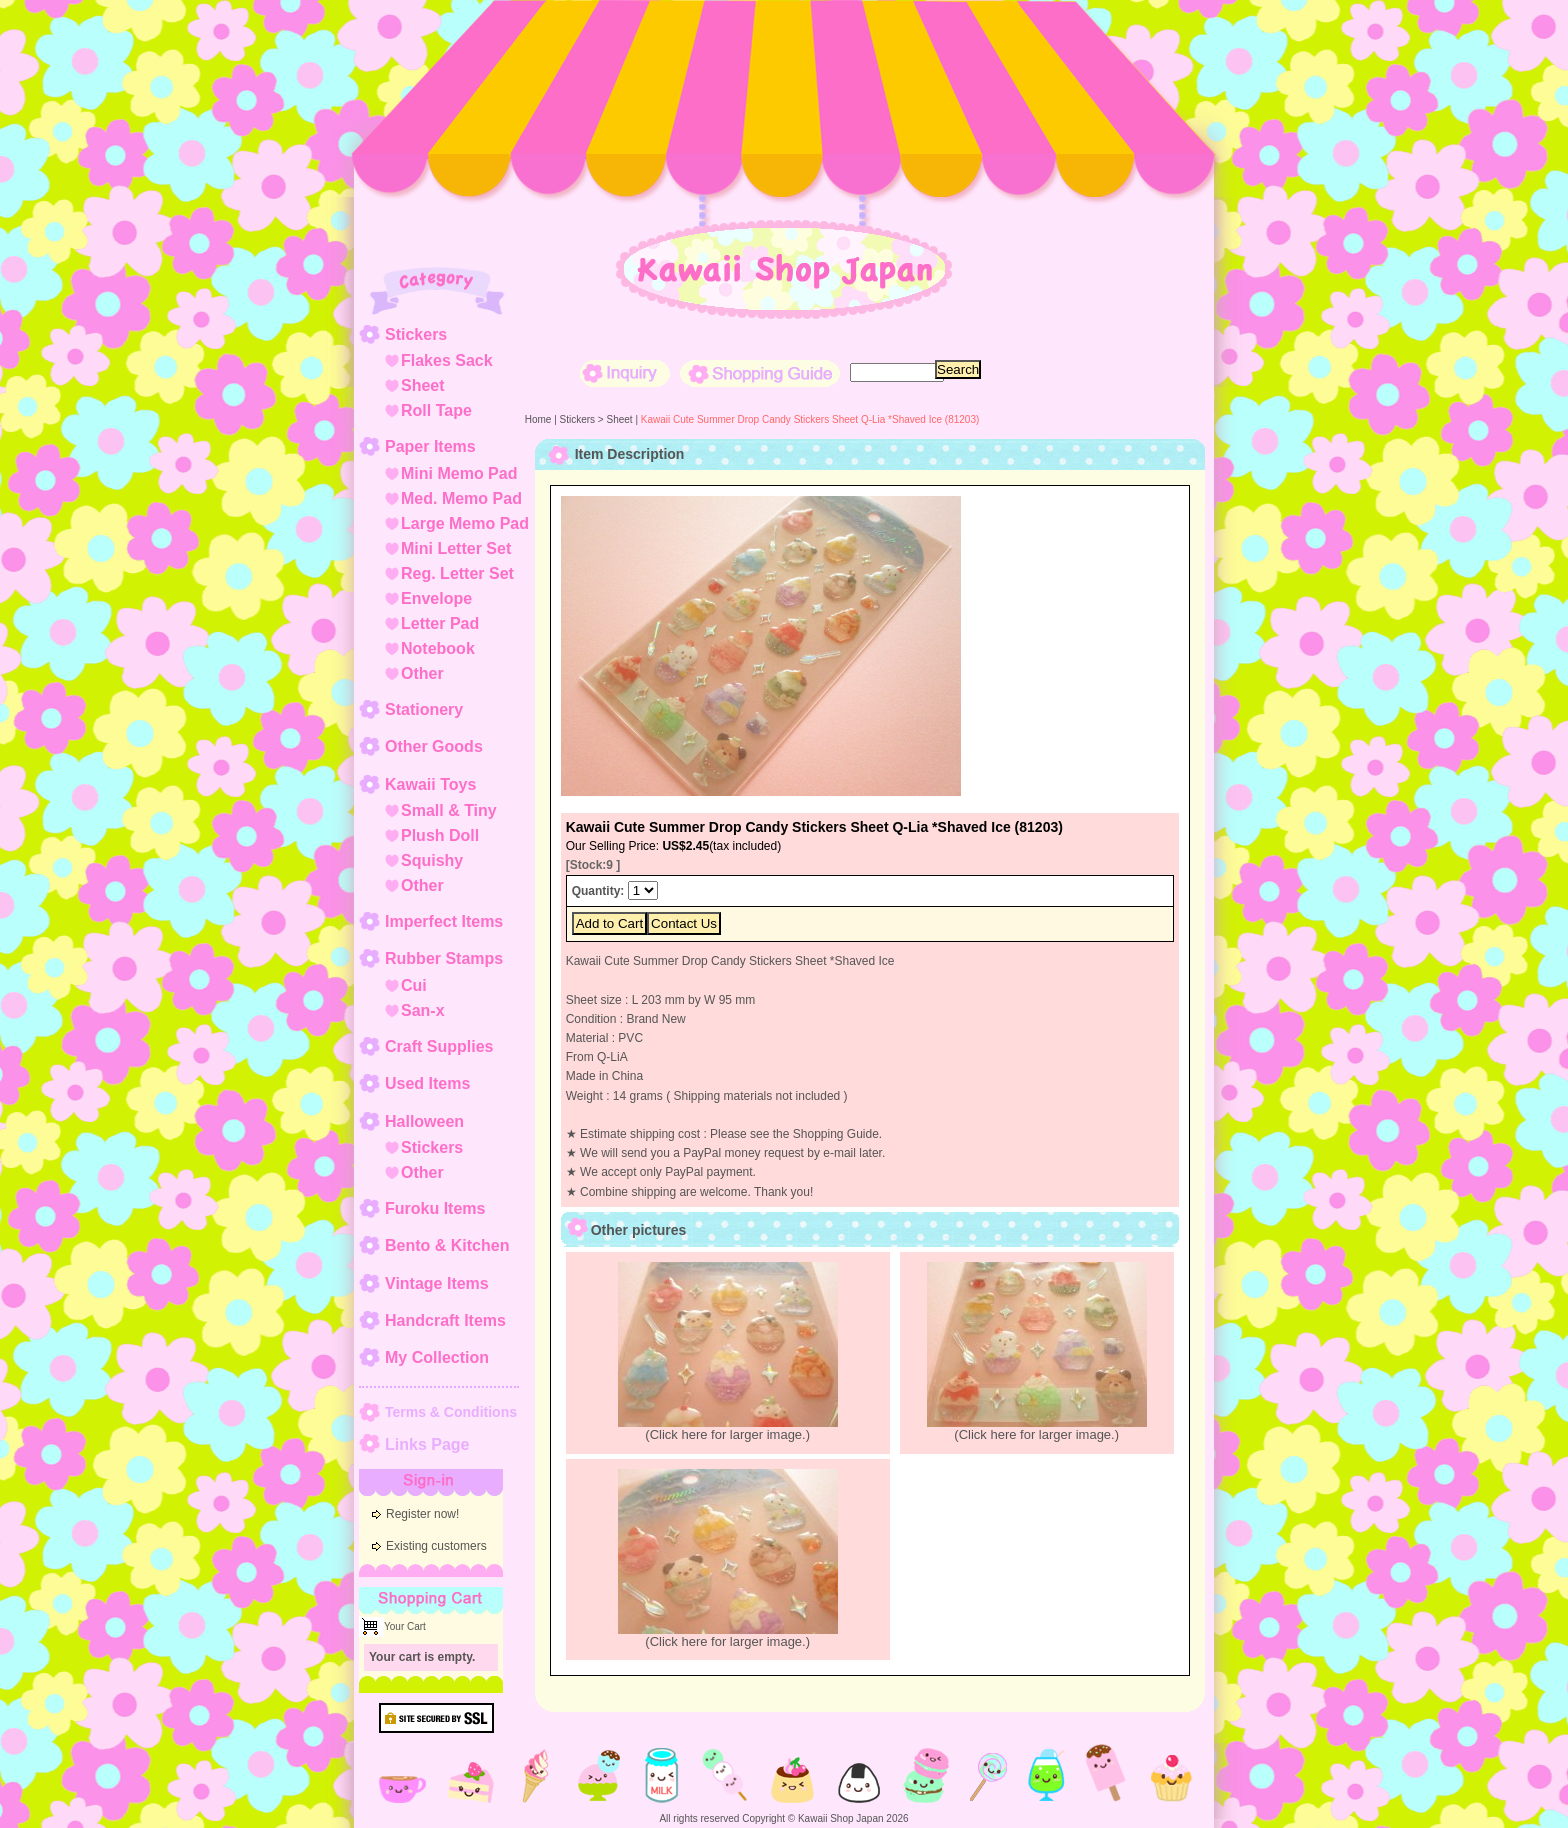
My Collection (437, 1357)
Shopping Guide (760, 373)
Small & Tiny (449, 810)
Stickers (416, 334)
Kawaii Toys (430, 784)
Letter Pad (440, 623)
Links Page (427, 1444)
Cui (414, 985)
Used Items (427, 1083)
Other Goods (434, 746)
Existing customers (436, 1546)
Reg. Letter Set (457, 573)
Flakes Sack (447, 360)
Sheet (423, 385)
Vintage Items (437, 1283)
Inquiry (625, 373)
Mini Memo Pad (459, 473)
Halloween (424, 1121)
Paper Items (430, 446)
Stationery (424, 709)
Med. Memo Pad (461, 498)
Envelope (436, 598)
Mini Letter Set (456, 548)
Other (422, 673)
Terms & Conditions (451, 1412)
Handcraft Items (445, 1320)
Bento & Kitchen (447, 1245)
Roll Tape (436, 410)
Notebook (438, 648)
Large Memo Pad (465, 523)
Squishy (432, 860)
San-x (423, 1010)
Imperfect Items (444, 921)
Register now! (422, 1514)
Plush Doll (440, 835)
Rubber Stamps (444, 958)
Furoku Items (435, 1208)
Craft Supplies (439, 1046)
